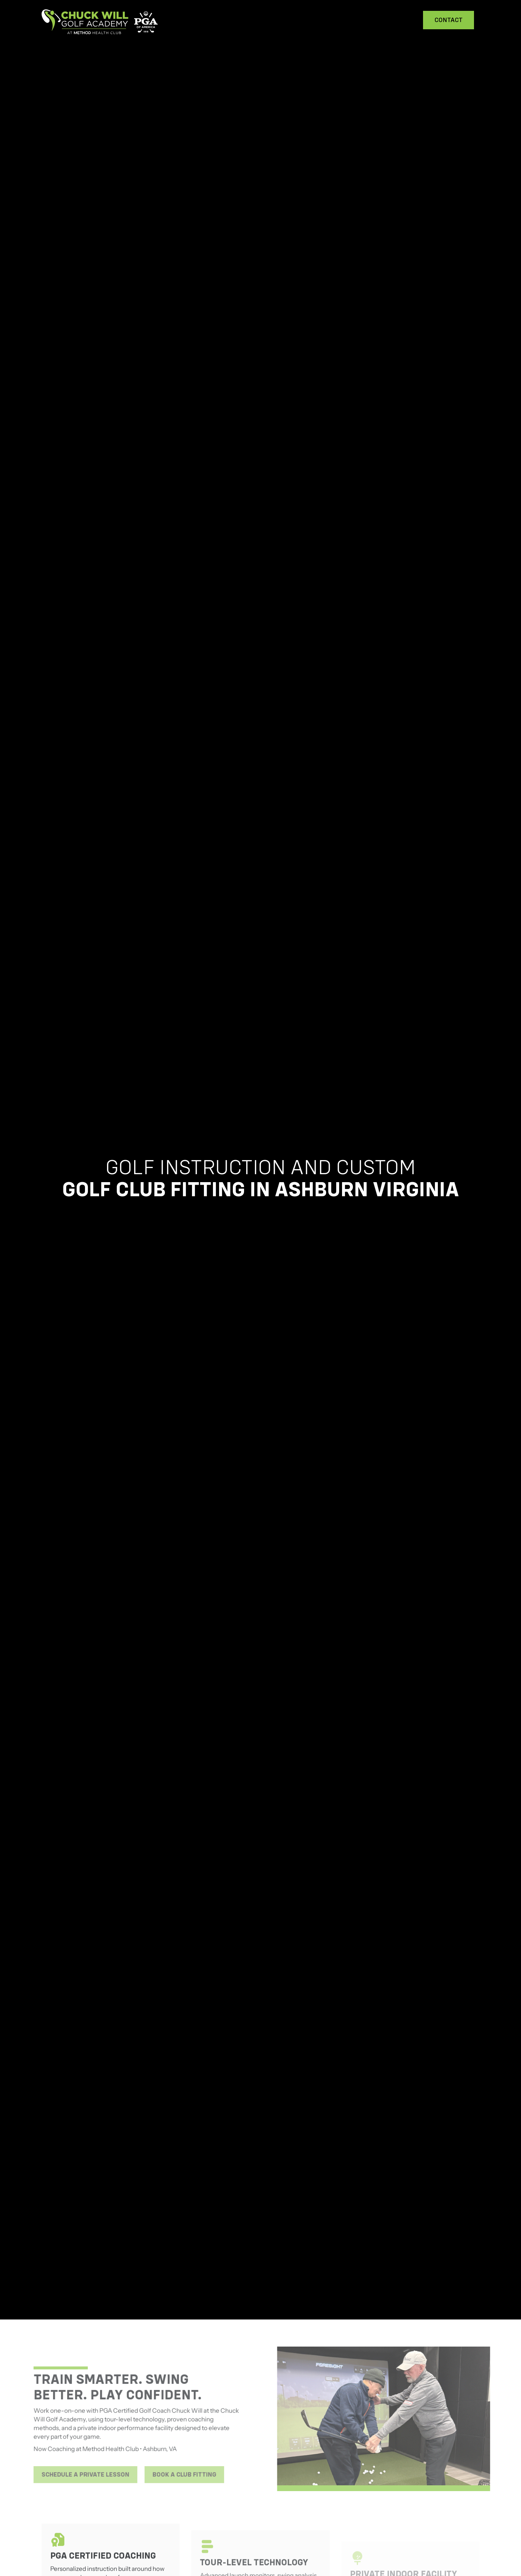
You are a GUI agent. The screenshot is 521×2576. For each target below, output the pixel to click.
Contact (448, 19)
